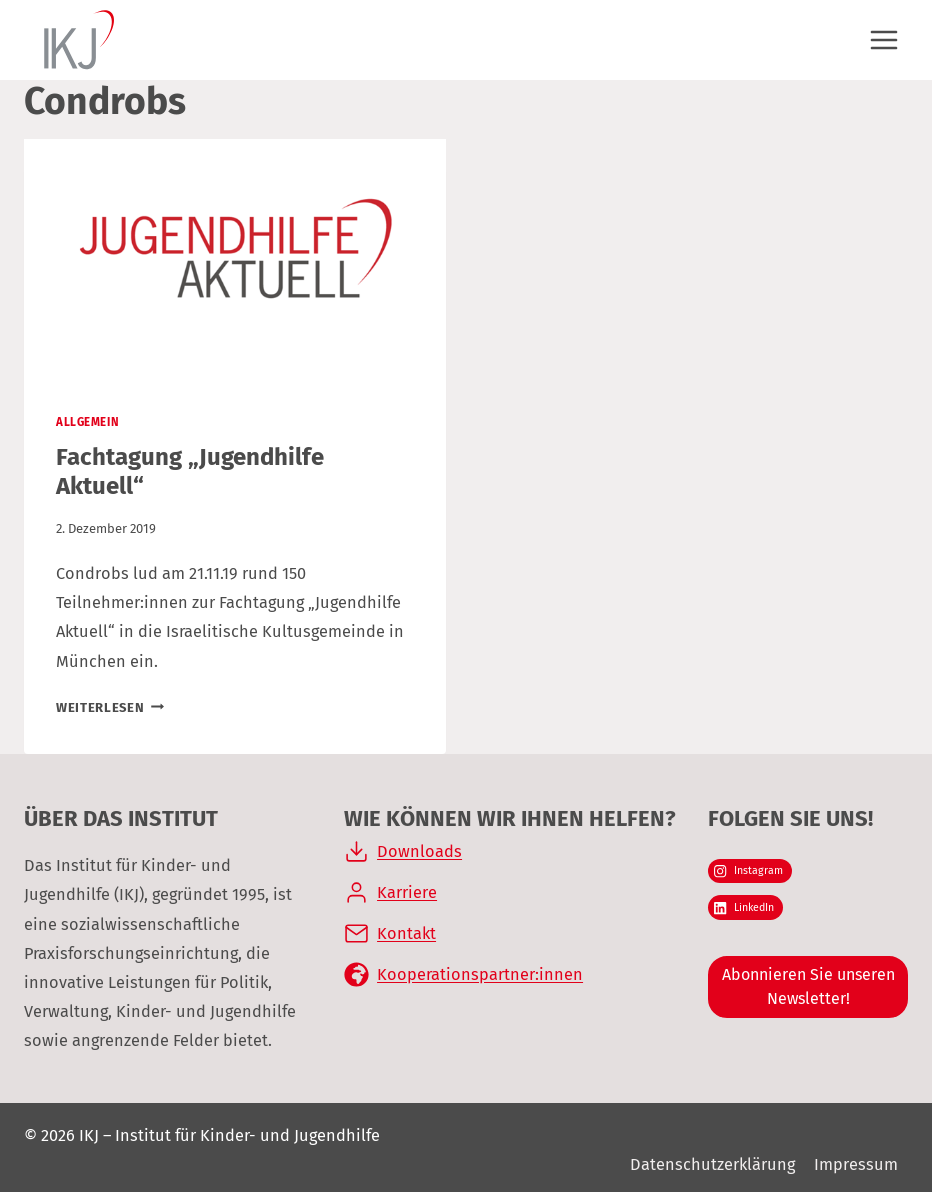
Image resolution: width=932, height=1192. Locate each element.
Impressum (856, 1164)
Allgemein (87, 422)
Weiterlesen (110, 707)
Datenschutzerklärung (712, 1164)
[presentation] (235, 257)
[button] (44, 1148)
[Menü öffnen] (883, 39)
